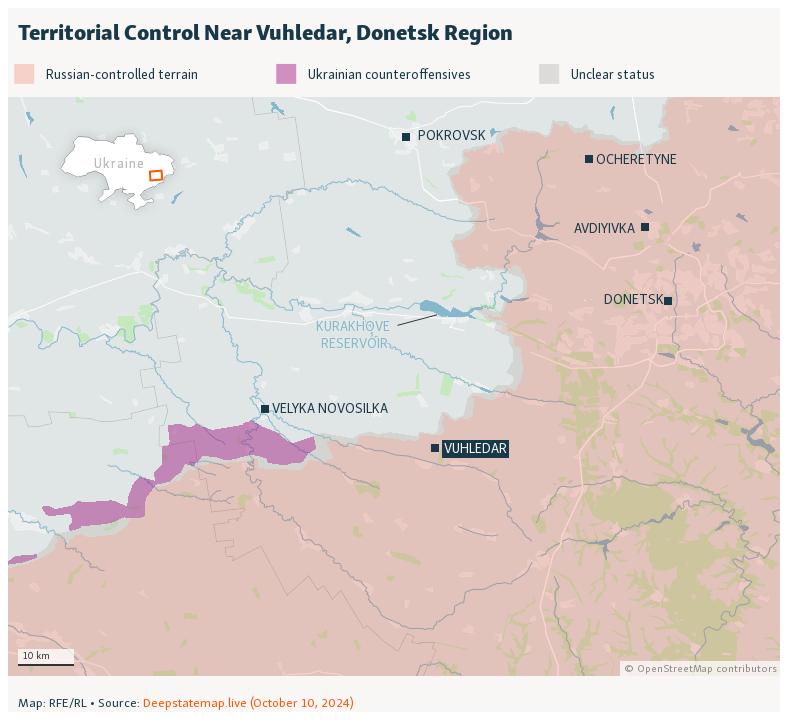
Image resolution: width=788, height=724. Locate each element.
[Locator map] (394, 360)
